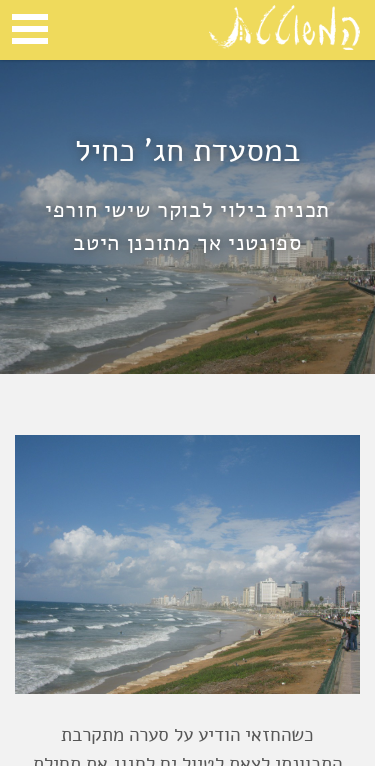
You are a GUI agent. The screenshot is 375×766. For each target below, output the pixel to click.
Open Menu (30, 29)
